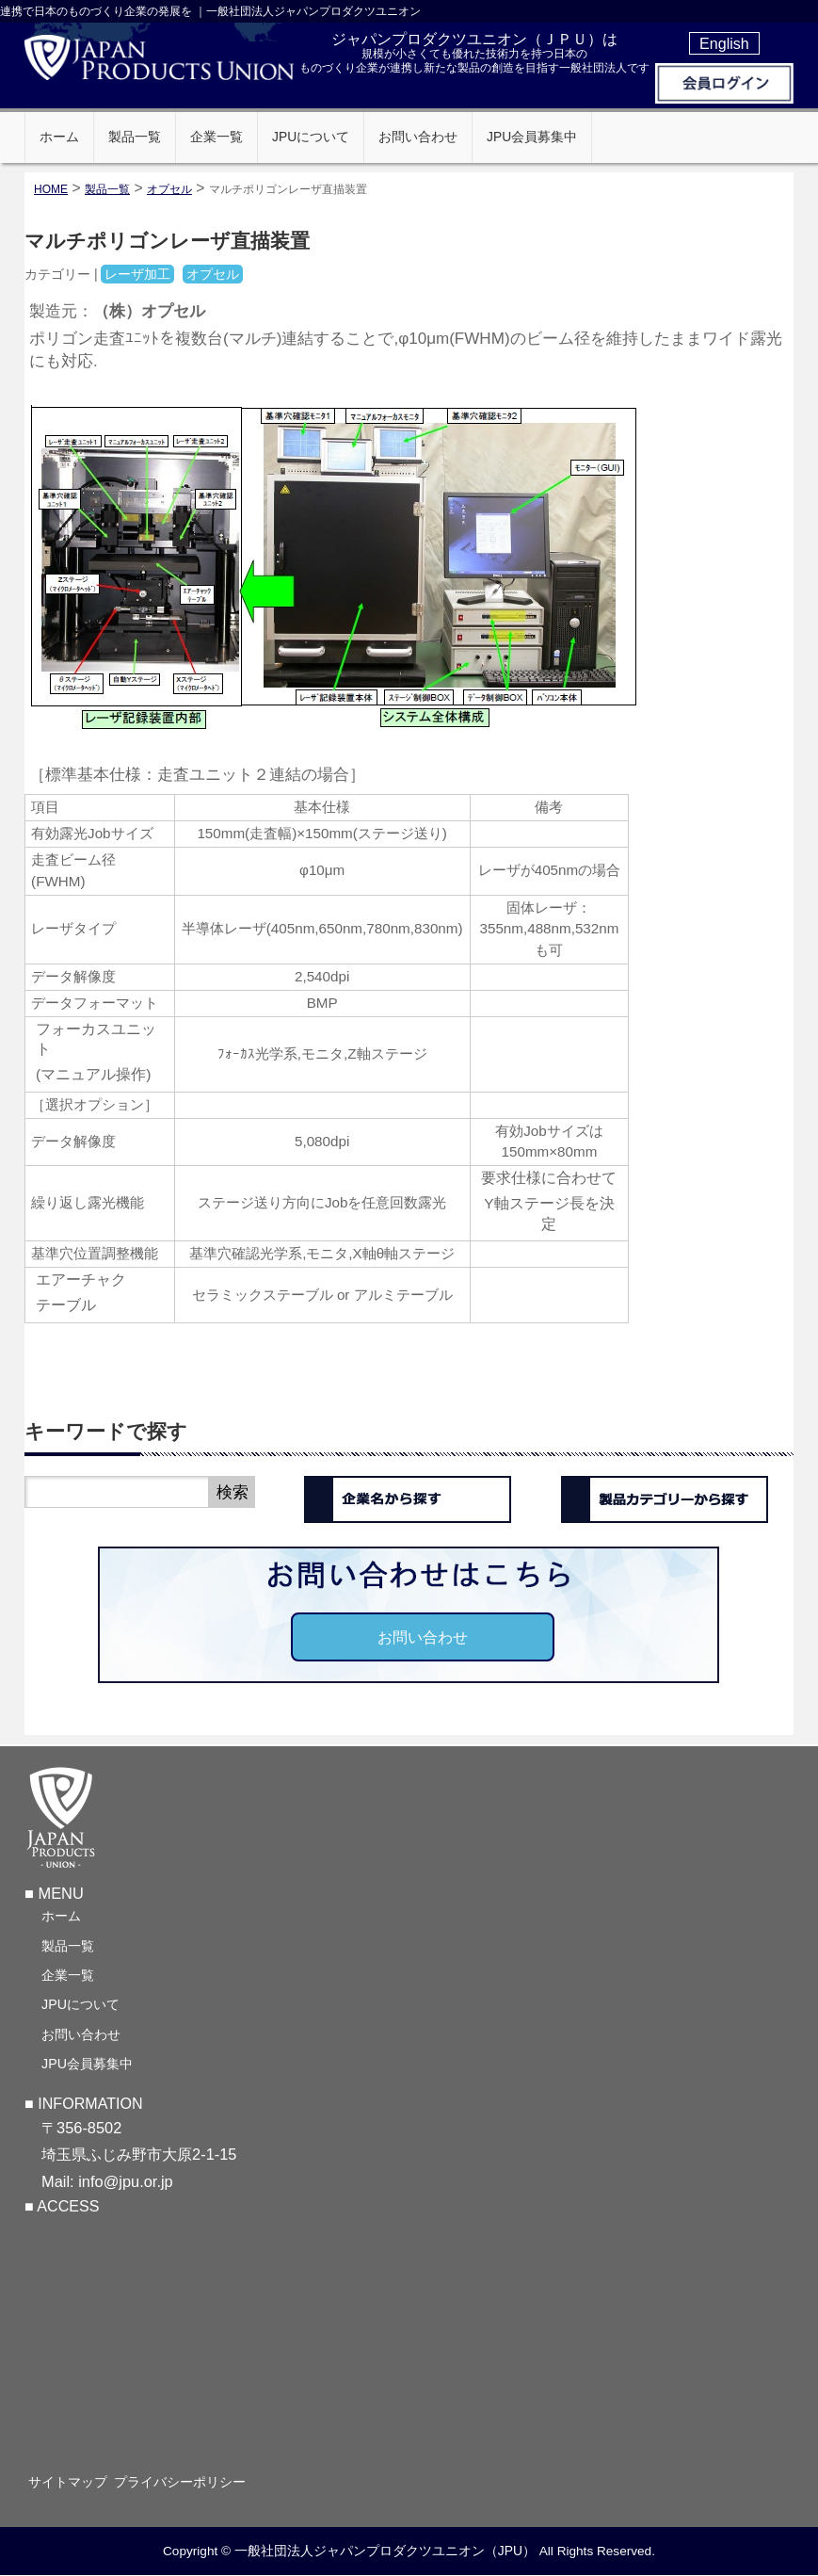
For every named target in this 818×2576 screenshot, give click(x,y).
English (724, 43)
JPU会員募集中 (87, 2061)
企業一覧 (67, 1973)
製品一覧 (67, 1944)
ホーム (61, 1913)
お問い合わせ (422, 1636)
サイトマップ (80, 2480)
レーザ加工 (137, 274)
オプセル (169, 189)
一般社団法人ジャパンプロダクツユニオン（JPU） (385, 2550)
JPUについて (80, 2002)
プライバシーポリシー (206, 2480)
